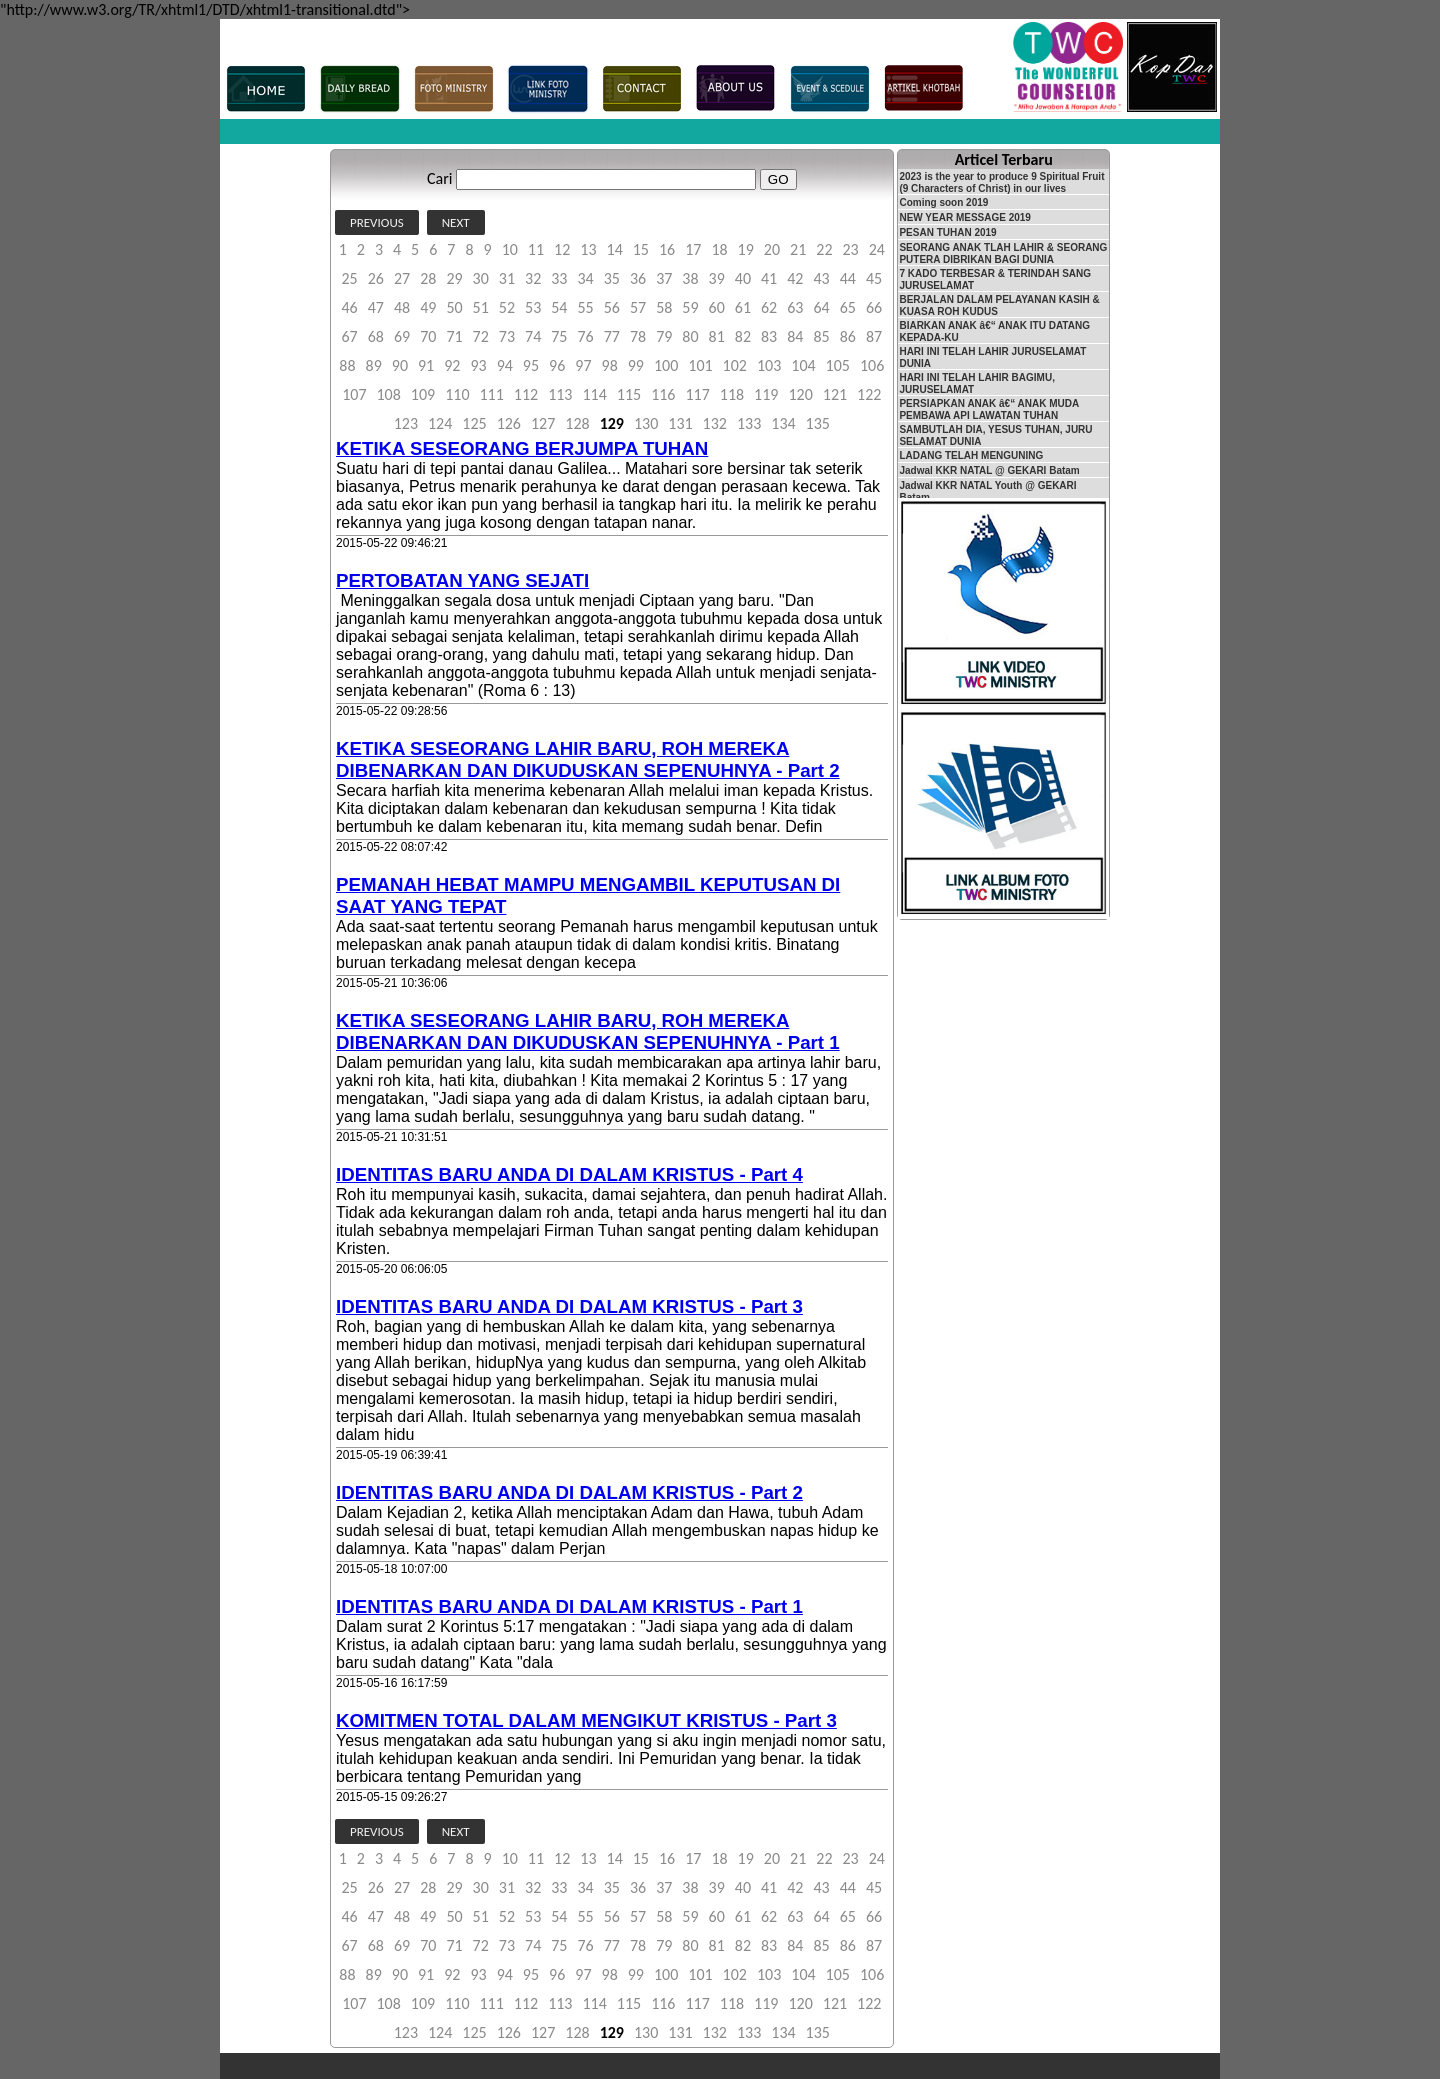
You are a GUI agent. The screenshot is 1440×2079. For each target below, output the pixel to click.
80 (690, 336)
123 (406, 423)
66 (874, 307)
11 (536, 249)
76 (585, 336)
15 (641, 249)
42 (795, 278)
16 (667, 249)
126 (509, 423)
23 (850, 249)
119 (766, 394)
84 (795, 336)
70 (428, 336)
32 (533, 278)
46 (350, 307)
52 (507, 307)
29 (454, 278)
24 (877, 249)
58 (664, 307)
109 (423, 394)
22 (824, 249)
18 (719, 249)
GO (778, 179)
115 (629, 394)
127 (543, 423)
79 (664, 336)
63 (795, 307)
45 (874, 278)
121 (835, 394)
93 (478, 365)
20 (772, 249)
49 (428, 307)
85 (821, 336)
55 (585, 307)
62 (769, 307)
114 (594, 394)
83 (769, 336)
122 (869, 394)
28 (428, 278)
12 (562, 249)
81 (717, 336)
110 (457, 394)
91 (426, 365)
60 (717, 307)
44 (848, 278)
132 (715, 423)
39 (717, 278)
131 (680, 423)
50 (454, 307)
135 (818, 423)
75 (559, 336)
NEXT (456, 222)
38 (690, 278)
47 (376, 307)
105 (838, 365)
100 (666, 365)
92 (452, 365)
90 (400, 365)
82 (743, 336)
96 (557, 365)
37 (664, 278)
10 (510, 249)
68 (376, 336)
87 (874, 336)
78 (638, 336)
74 (533, 336)
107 (354, 394)
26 (376, 278)
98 (610, 365)
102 (735, 365)
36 (638, 278)
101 (700, 365)
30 (481, 278)
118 (732, 394)
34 (585, 278)
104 (803, 365)
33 (559, 278)
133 (749, 423)
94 (505, 365)
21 (798, 249)
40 (743, 278)
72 (481, 336)
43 (821, 278)
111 (491, 394)
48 (402, 307)
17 (693, 249)
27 (402, 278)
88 (347, 365)
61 (743, 307)
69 (402, 336)
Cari (439, 178)
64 (821, 307)
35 (612, 278)
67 (350, 336)
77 (612, 336)
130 (646, 423)
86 (848, 336)
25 (350, 278)
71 (454, 336)
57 (638, 307)
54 (559, 307)
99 (636, 365)
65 (848, 307)
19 (746, 249)
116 (663, 394)
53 (533, 307)
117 (697, 394)
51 (481, 307)
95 (531, 365)
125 (474, 423)
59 (690, 307)
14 (615, 249)
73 (507, 336)
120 (800, 394)
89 (374, 365)
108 (389, 394)
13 (588, 249)
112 (526, 394)
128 (577, 423)
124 (440, 423)
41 (769, 278)
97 (583, 365)
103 (769, 365)
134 (783, 423)
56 (612, 307)
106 (872, 365)
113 (560, 394)
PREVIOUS (377, 222)
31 (507, 278)
